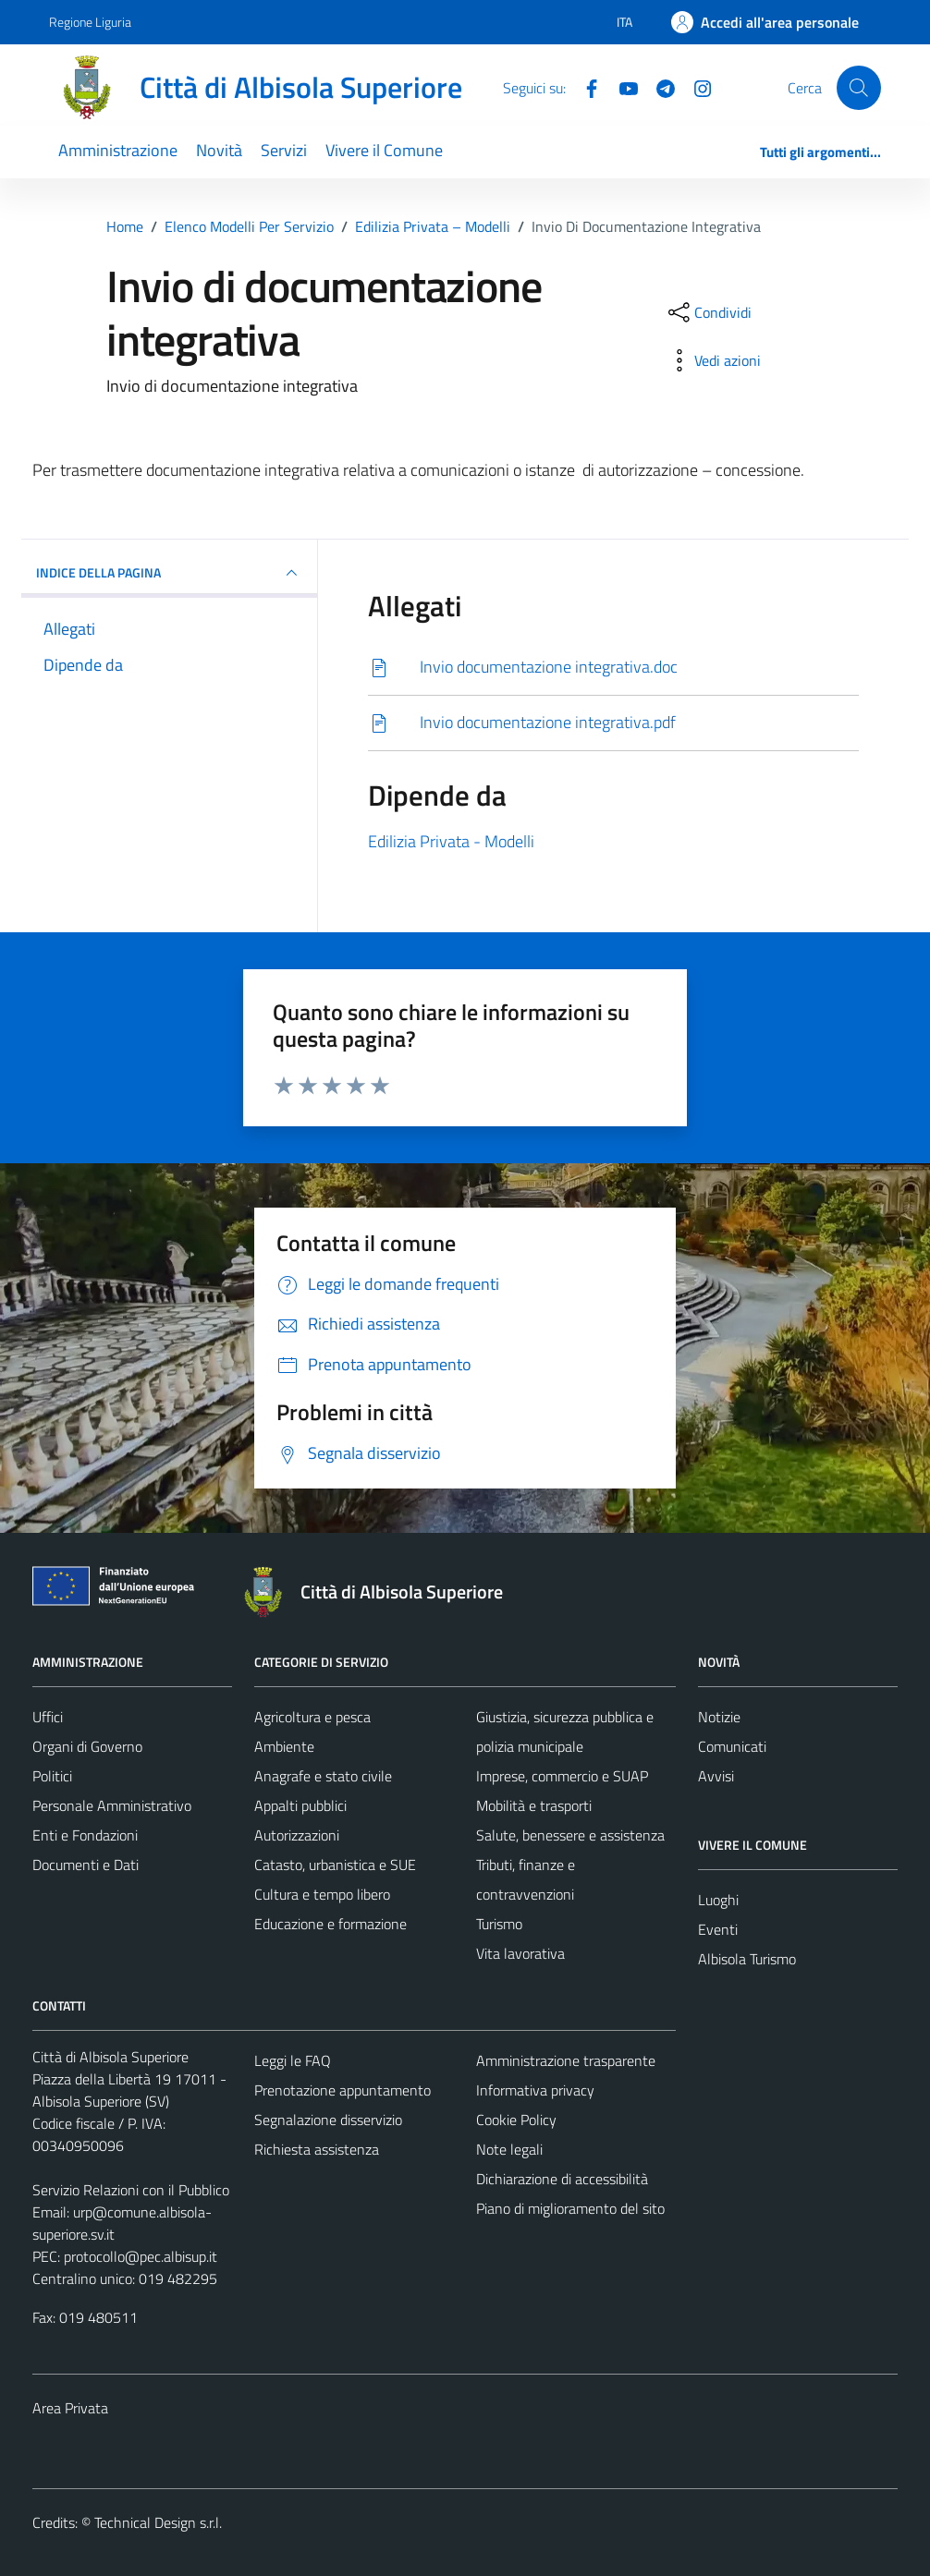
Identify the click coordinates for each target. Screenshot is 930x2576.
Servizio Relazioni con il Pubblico (130, 2190)
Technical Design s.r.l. (158, 2522)
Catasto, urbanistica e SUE (335, 1864)
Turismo (499, 1924)
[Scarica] (613, 667)
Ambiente (284, 1746)
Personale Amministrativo (111, 1805)
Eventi (718, 1929)
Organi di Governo (87, 1746)
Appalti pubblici (300, 1805)
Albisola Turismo (747, 1959)
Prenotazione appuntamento (342, 2090)
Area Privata (70, 2408)
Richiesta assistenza (316, 2149)
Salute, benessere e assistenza (570, 1835)
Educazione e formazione (330, 1924)
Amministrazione (117, 150)
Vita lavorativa (520, 1953)
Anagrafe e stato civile (323, 1776)
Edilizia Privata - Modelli (451, 841)
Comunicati (732, 1746)
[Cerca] (859, 88)
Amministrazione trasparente (565, 2060)
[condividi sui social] (708, 312)
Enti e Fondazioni (85, 1835)
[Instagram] (695, 87)
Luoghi (718, 1900)
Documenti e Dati (85, 1864)
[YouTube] (621, 87)
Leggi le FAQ (292, 2060)
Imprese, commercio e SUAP (562, 1776)
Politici (52, 1776)
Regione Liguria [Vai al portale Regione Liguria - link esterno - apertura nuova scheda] (90, 21)
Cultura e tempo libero (322, 1894)
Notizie (719, 1717)
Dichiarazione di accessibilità (562, 2179)
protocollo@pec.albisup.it (140, 2256)
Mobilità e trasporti (534, 1805)
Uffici (47, 1717)
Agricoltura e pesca (312, 1717)
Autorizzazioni (296, 1835)
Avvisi (716, 1776)
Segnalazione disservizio (328, 2119)
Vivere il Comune (384, 150)
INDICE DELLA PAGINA (169, 573)
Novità (219, 150)
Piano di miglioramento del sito (570, 2208)
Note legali (509, 2149)
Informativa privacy (535, 2090)
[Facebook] (584, 87)
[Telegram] (658, 87)
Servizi (284, 150)
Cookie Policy (516, 2119)
